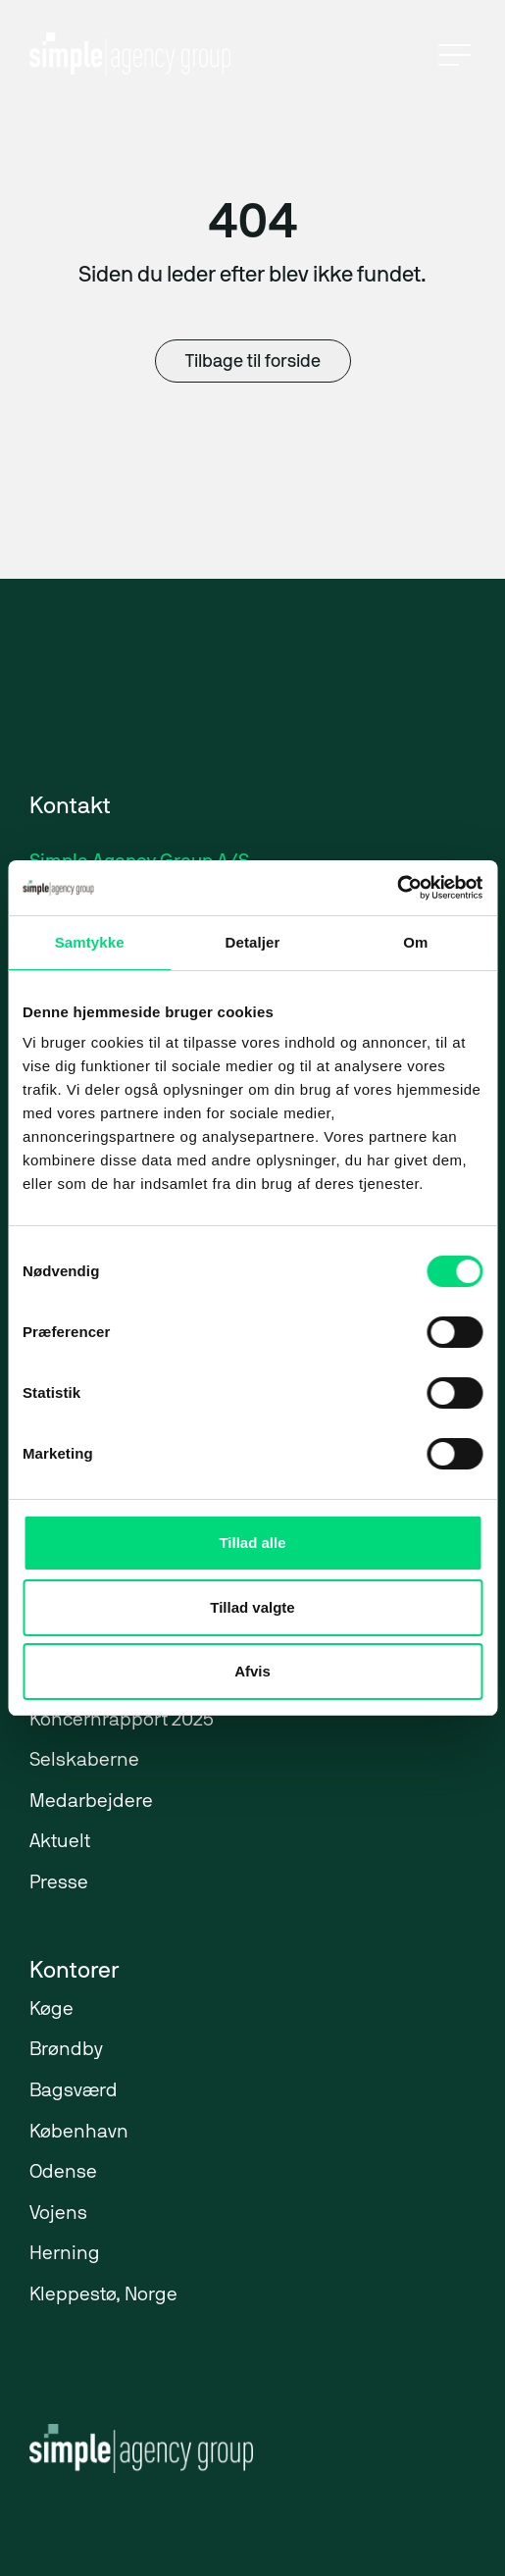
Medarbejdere (91, 1802)
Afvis (252, 1671)
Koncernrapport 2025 (121, 1721)
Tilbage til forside (253, 362)
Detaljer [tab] (253, 942)
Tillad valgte (252, 1607)
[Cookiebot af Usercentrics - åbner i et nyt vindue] (396, 888)
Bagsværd (73, 2092)
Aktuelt (59, 1842)
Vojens (58, 2214)
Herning (64, 2254)
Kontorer (74, 1972)
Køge (51, 2010)
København (78, 2133)
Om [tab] (415, 942)
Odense (63, 2173)
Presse (58, 1884)
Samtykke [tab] (90, 942)
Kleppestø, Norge (103, 2296)
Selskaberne (84, 1761)
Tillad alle (252, 1542)
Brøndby (66, 2050)
